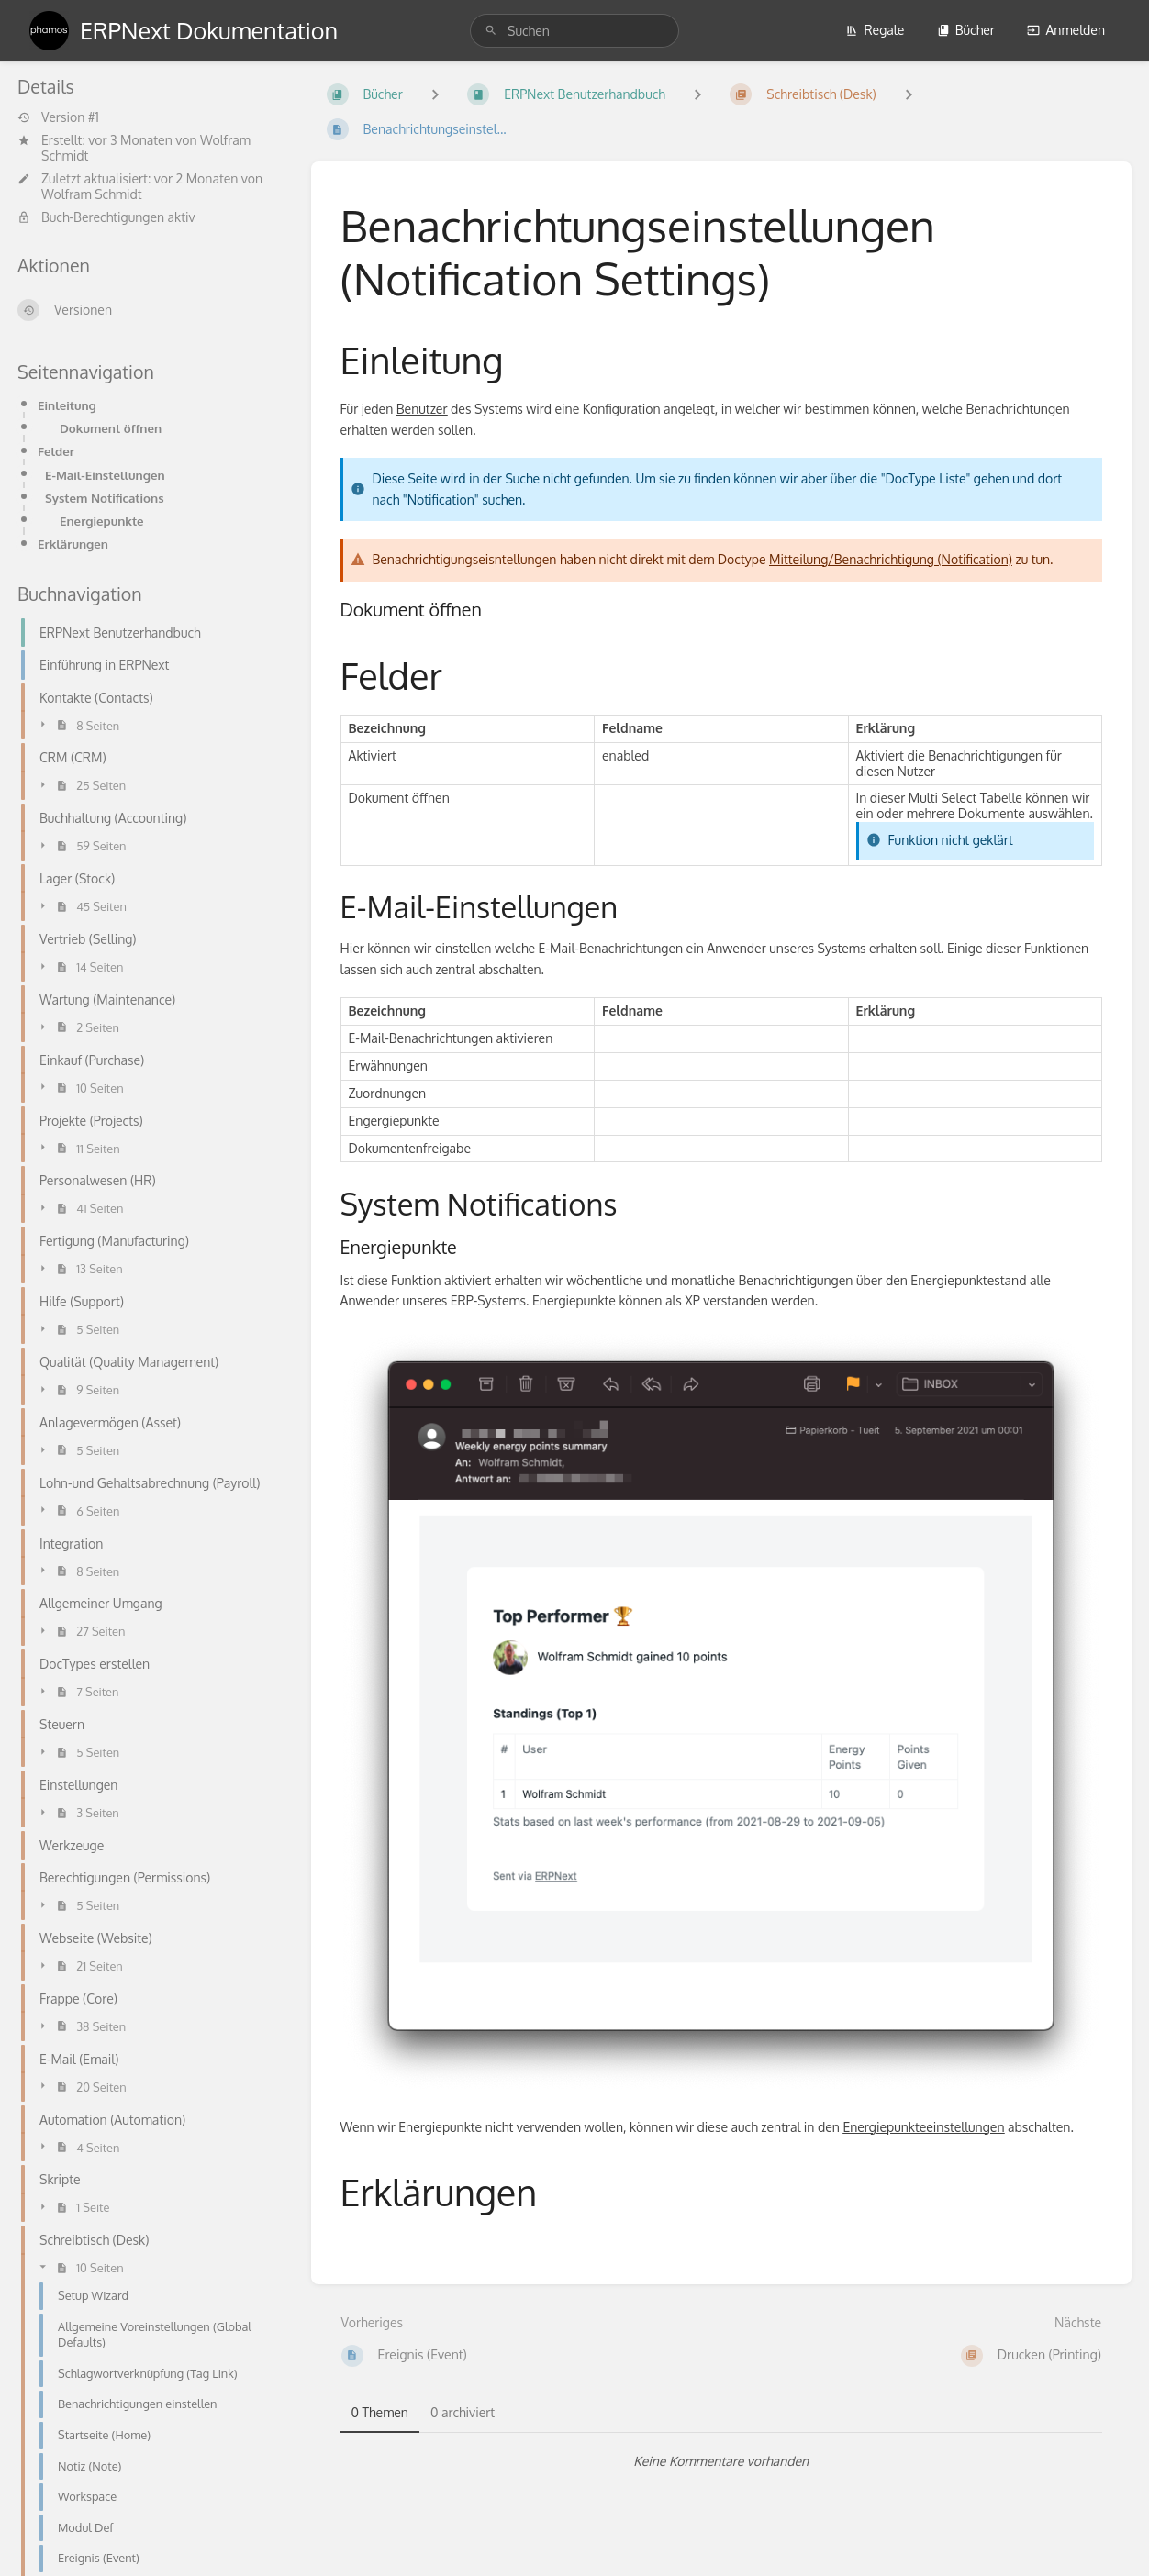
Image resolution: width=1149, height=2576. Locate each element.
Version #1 (58, 117)
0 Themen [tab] (379, 2412)
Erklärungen (73, 543)
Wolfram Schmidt (91, 194)
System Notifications (104, 497)
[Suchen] (491, 31)
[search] (574, 31)
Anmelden (1066, 30)
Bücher (966, 30)
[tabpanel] (721, 2461)
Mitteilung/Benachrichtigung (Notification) (890, 559)
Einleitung (67, 405)
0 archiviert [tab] (462, 2412)
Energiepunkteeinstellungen (923, 2127)
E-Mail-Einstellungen (105, 475)
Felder (56, 451)
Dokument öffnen (111, 428)
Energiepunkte (102, 520)
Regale (874, 30)
